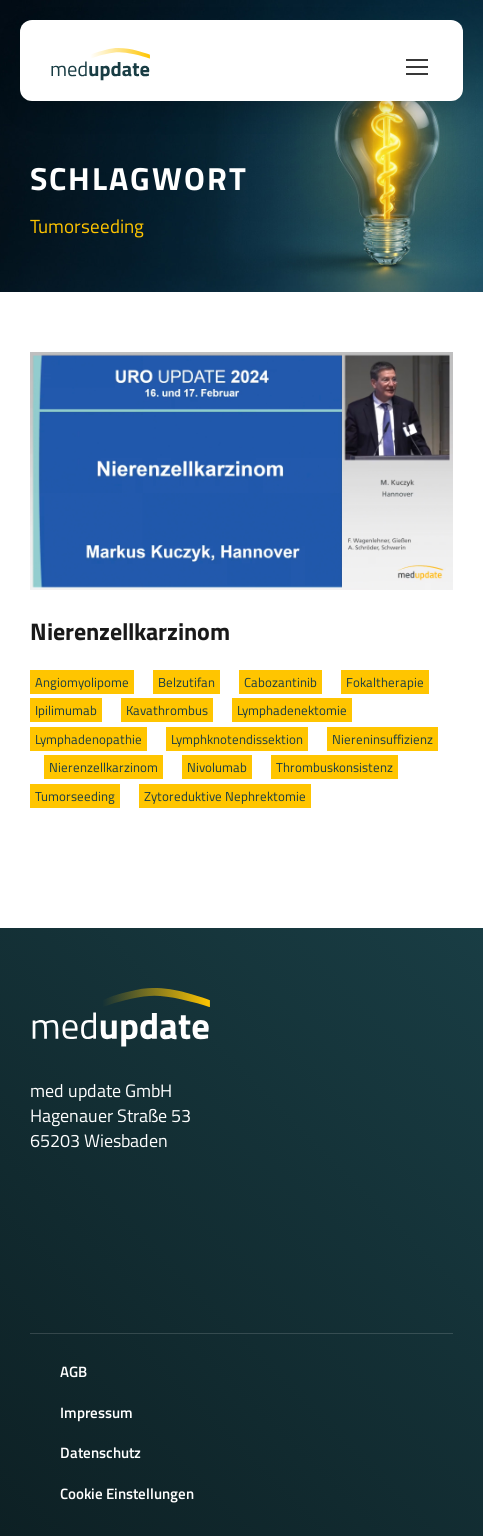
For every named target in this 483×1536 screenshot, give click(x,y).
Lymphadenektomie (292, 710)
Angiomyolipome (82, 682)
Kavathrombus (167, 710)
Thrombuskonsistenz (334, 767)
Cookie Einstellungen (127, 1493)
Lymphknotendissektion (237, 739)
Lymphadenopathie (88, 739)
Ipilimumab (66, 710)
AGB (73, 1371)
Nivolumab (217, 767)
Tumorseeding (75, 796)
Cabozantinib (280, 682)
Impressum (96, 1412)
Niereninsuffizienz (382, 739)
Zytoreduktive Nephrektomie (225, 796)
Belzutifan (186, 682)
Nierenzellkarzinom (130, 631)
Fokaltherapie (385, 682)
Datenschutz (100, 1452)
